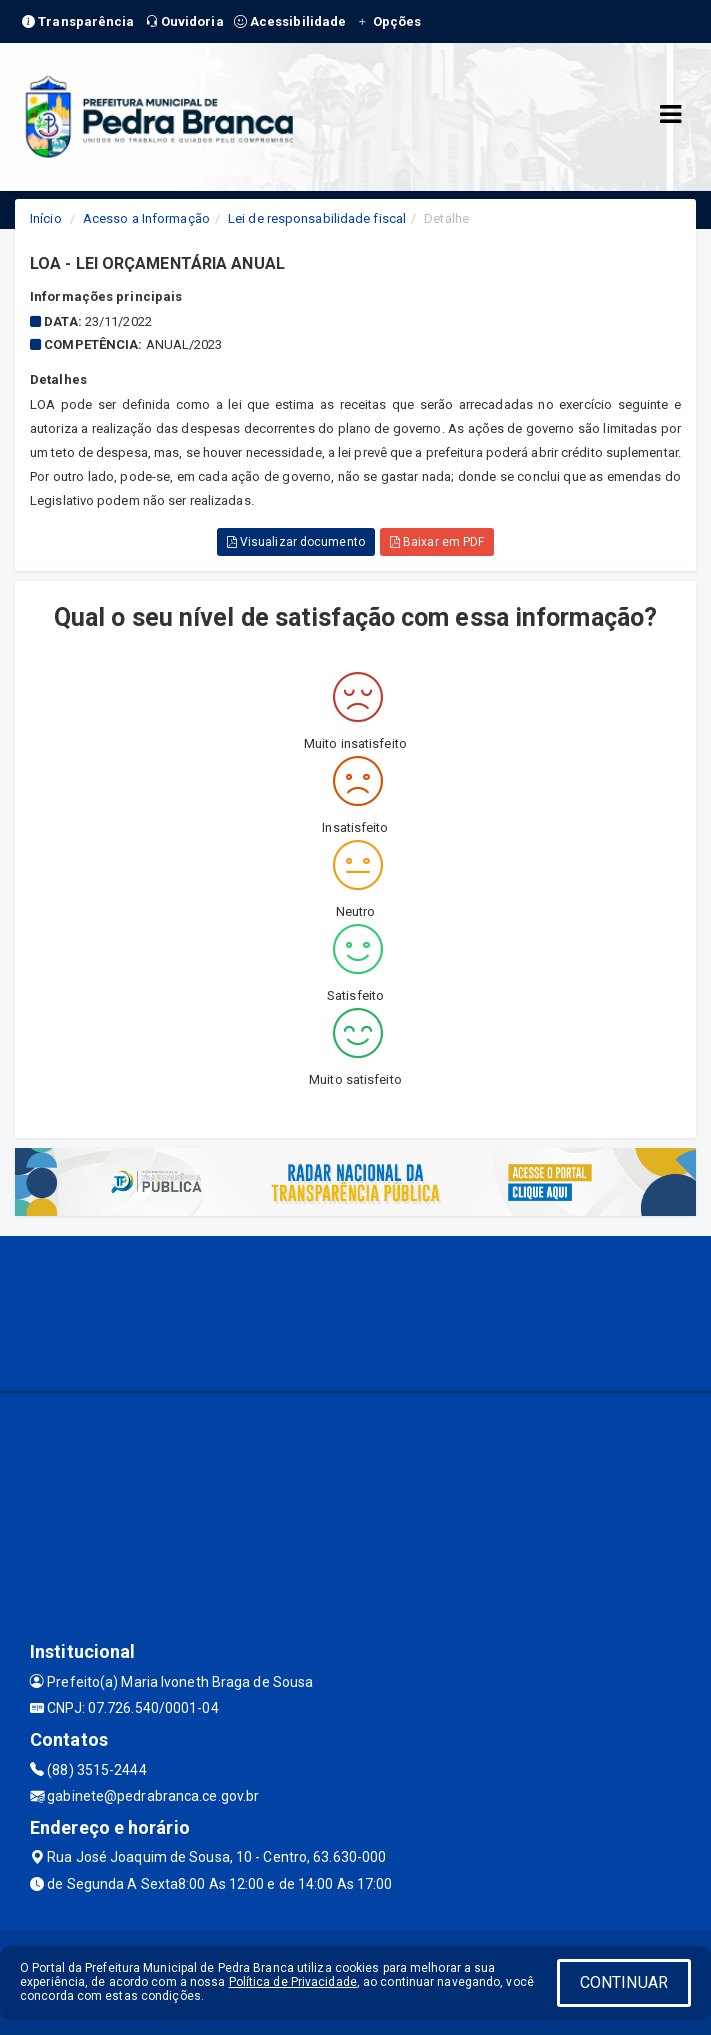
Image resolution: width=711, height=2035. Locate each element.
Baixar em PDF (437, 542)
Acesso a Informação (146, 218)
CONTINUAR (624, 1982)
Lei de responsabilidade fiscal (317, 218)
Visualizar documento (296, 542)
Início (46, 218)
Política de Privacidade (293, 1982)
